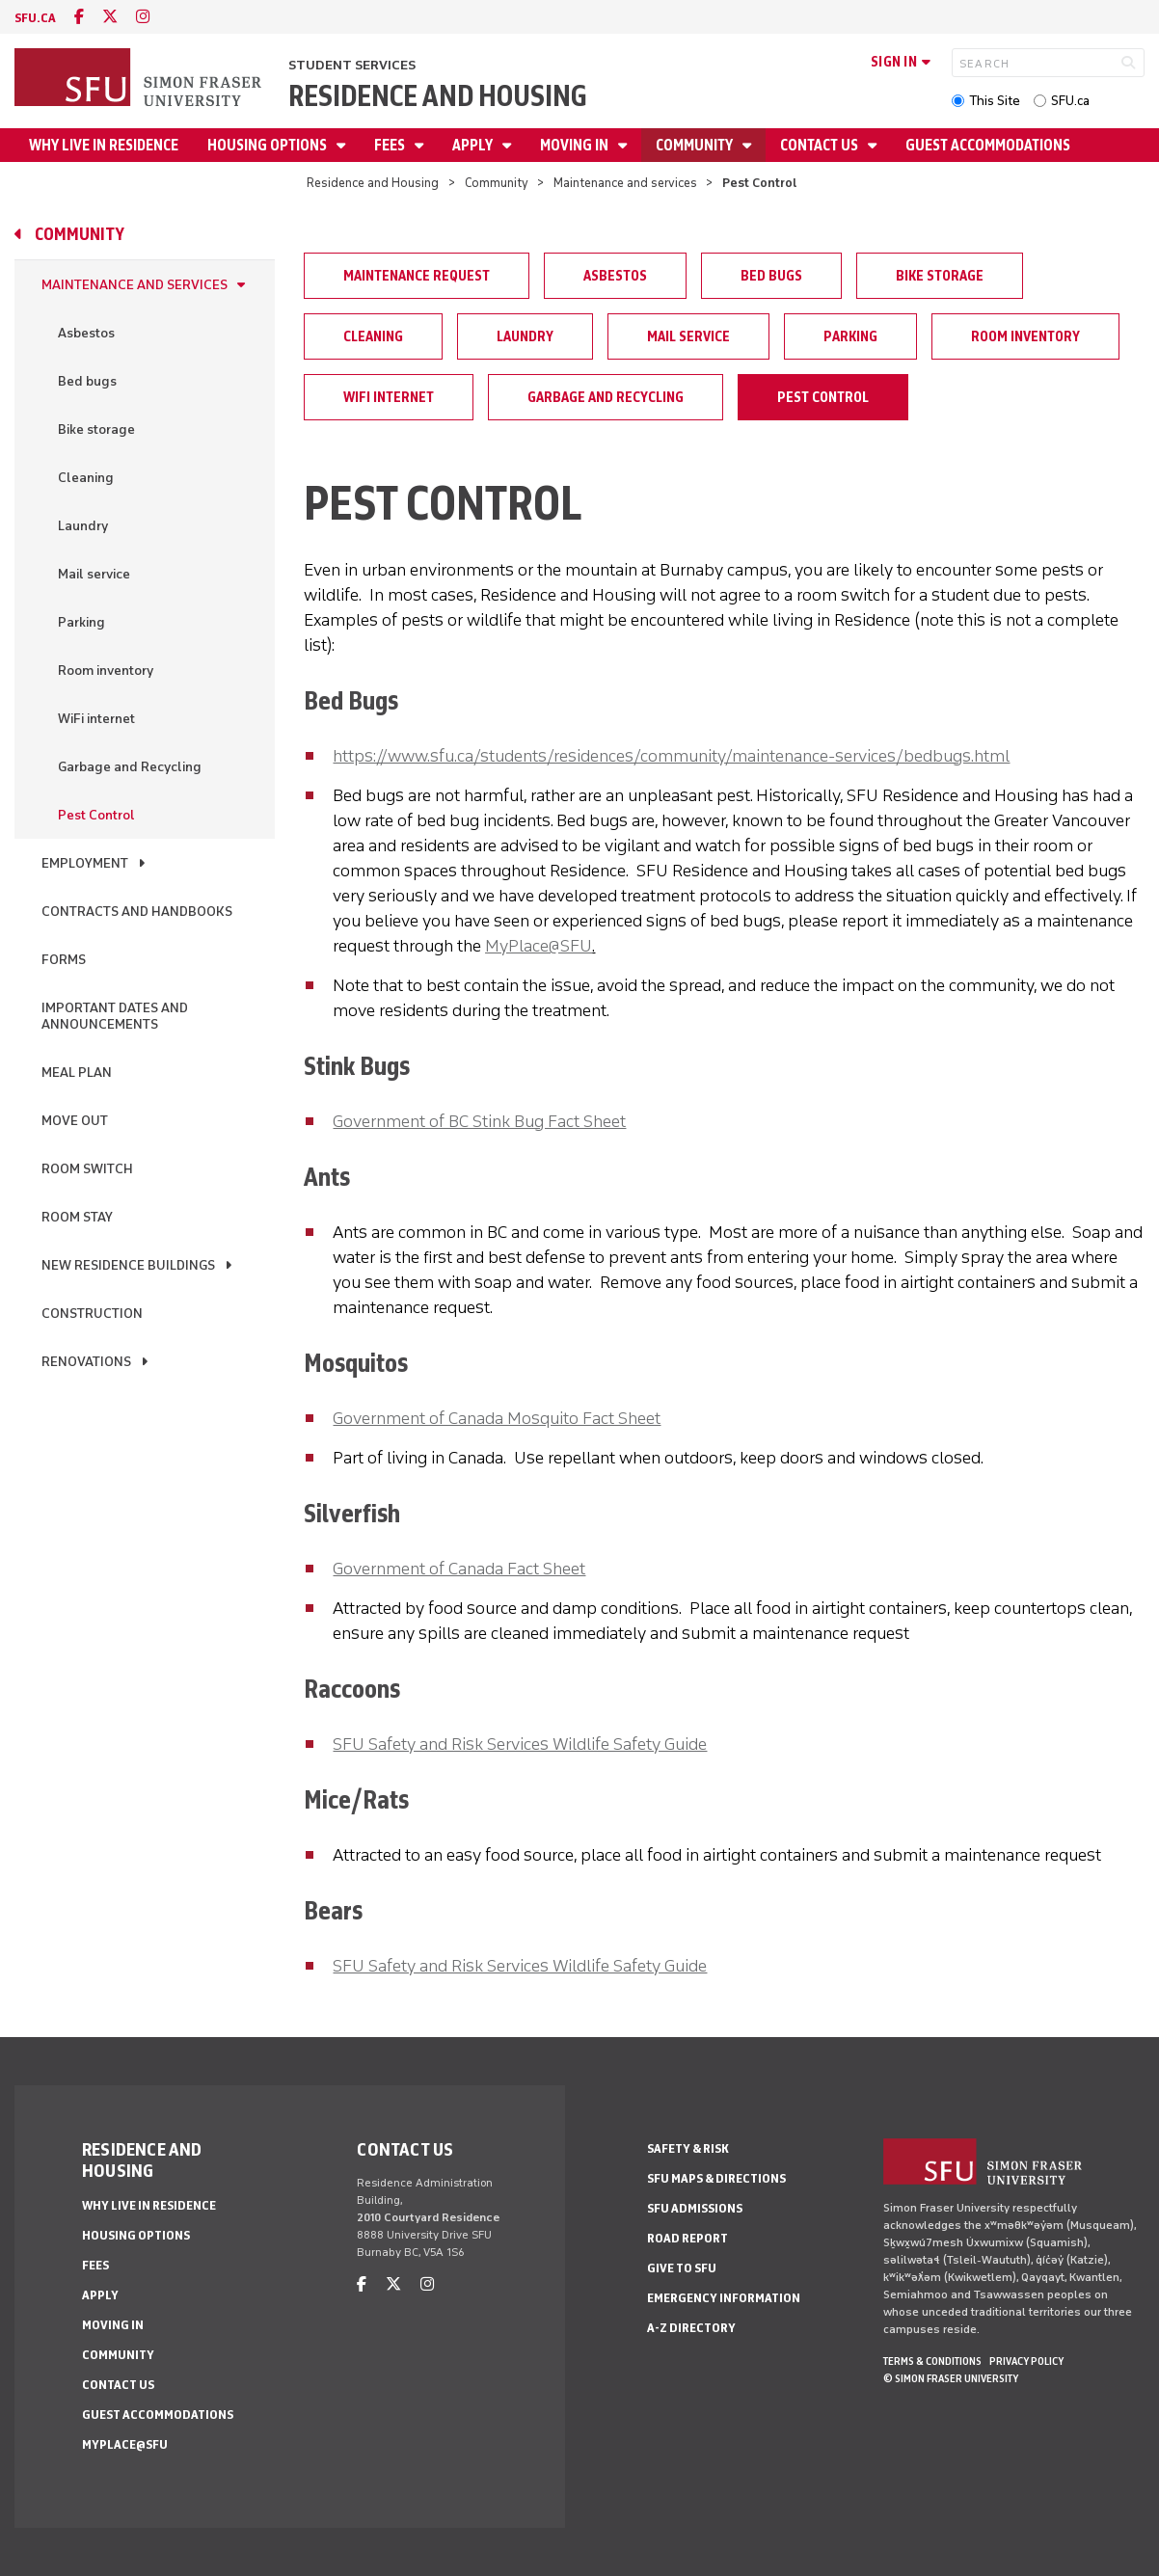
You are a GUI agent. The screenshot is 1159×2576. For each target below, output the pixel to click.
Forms (63, 960)
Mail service (94, 574)
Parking (81, 622)
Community (696, 145)
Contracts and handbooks (136, 911)
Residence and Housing (437, 96)
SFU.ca (1070, 101)
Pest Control (96, 815)
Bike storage (96, 429)
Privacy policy (1026, 2361)
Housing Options (268, 145)
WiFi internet (96, 719)
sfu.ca (35, 18)
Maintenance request (416, 275)
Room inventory (105, 670)
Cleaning (86, 478)
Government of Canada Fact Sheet (459, 1568)
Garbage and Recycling (130, 767)
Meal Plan (76, 1072)
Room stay (77, 1217)
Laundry (83, 526)
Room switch (87, 1169)
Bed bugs (87, 381)
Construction (92, 1313)
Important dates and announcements (114, 1016)
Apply (474, 145)
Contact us (820, 145)
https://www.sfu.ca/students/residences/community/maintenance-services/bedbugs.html (671, 755)
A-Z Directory (691, 2328)
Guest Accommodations (987, 145)
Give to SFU (681, 2268)
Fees (391, 145)
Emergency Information (723, 2298)
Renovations (86, 1362)
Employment (84, 863)
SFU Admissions (694, 2208)
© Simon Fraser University (950, 2378)
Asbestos (86, 333)
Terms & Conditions (932, 2361)
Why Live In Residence (103, 145)
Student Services (352, 65)
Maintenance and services (625, 182)
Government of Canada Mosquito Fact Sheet (496, 1418)
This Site (994, 101)
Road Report (687, 2238)
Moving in (575, 145)
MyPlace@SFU (538, 945)
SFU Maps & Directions (716, 2178)
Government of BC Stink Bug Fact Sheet (479, 1121)
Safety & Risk (688, 2148)
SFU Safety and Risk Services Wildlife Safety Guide (520, 1744)
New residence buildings (128, 1265)
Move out (74, 1121)
